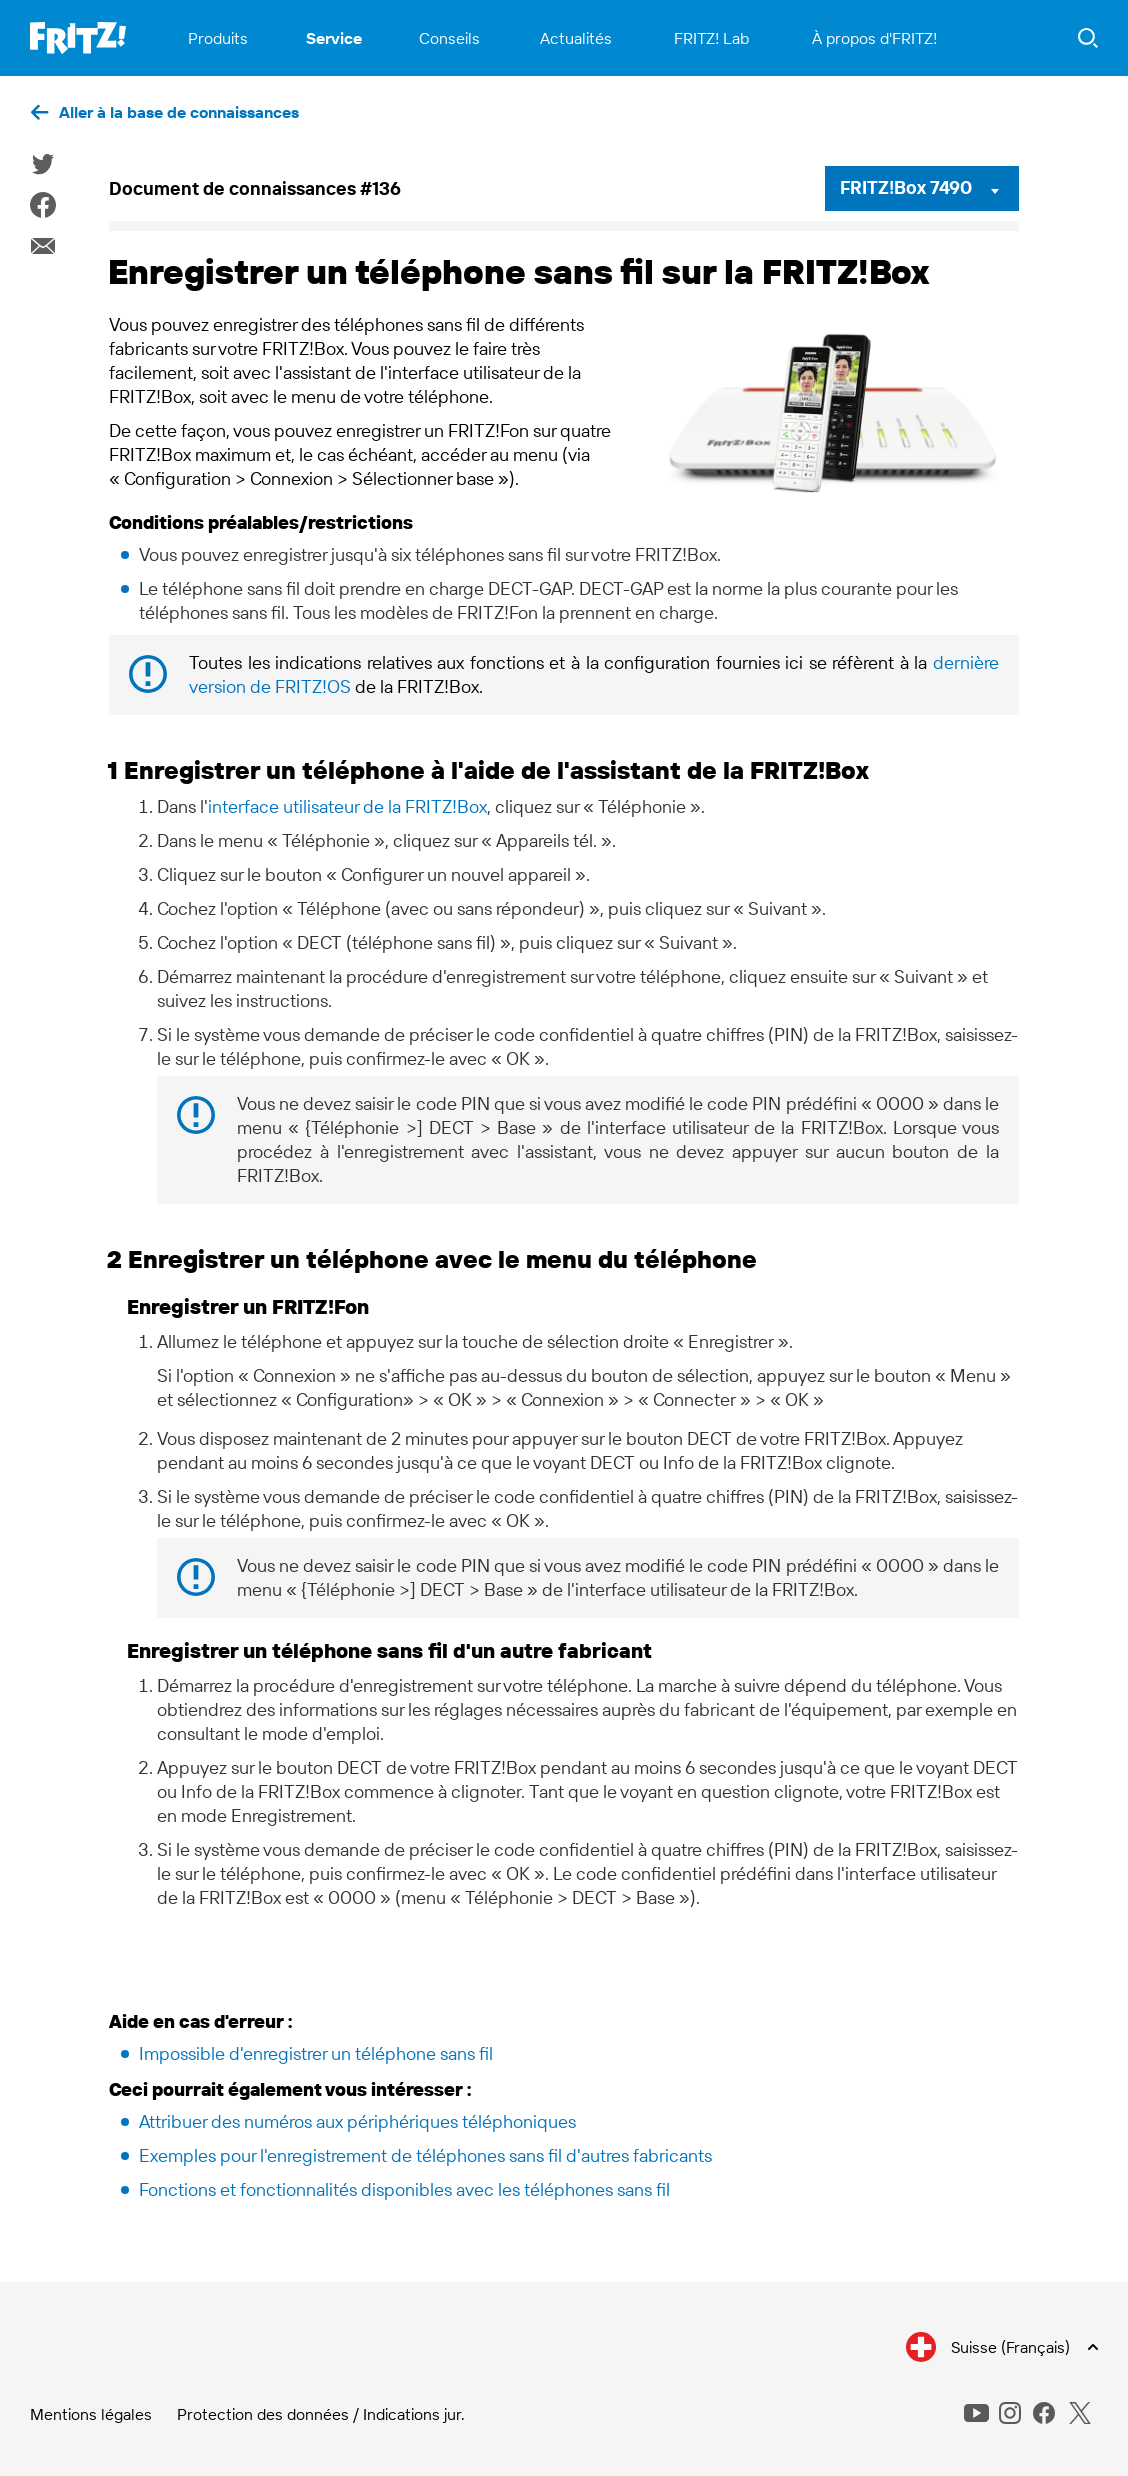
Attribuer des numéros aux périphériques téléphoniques (357, 2121)
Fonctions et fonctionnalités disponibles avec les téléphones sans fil (404, 2189)
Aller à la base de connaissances (179, 112)
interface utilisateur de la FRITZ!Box (347, 806)
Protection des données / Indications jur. (321, 2414)
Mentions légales (91, 2414)
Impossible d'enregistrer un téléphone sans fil (316, 2053)
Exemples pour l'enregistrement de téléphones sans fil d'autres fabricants (425, 2155)
